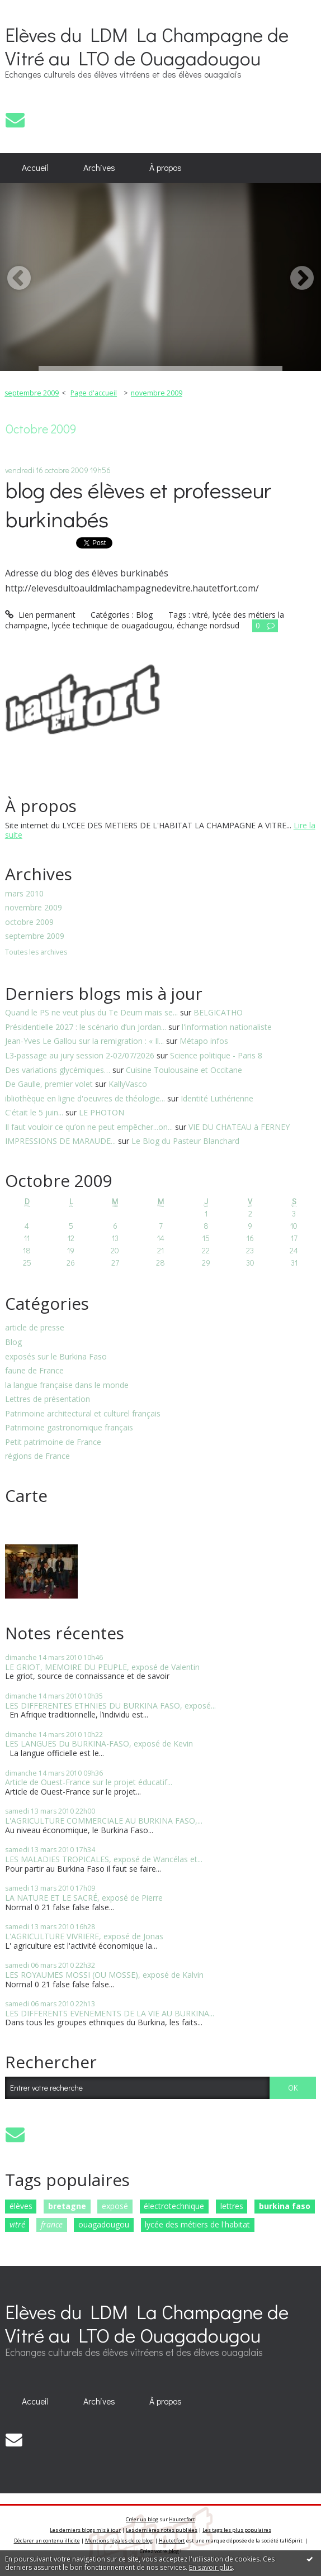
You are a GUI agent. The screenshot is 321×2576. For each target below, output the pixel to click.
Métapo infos (204, 1041)
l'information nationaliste (227, 1027)
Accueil (35, 167)
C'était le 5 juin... (34, 1112)
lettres (231, 2206)
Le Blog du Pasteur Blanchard (185, 1141)
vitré (17, 2224)
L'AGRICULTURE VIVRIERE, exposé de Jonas (84, 1936)
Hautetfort (182, 2519)
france (52, 2224)
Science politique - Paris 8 (216, 1055)
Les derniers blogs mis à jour (85, 2530)
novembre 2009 (33, 908)
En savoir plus (211, 2567)
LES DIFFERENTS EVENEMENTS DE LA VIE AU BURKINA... (109, 2013)
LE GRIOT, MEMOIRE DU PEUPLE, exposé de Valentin (102, 1667)
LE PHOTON (101, 1112)
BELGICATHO (218, 1012)
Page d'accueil (93, 393)
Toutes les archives (36, 952)
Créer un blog (142, 2519)
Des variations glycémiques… (57, 1070)
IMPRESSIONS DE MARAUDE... (60, 1141)
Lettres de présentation (47, 1399)
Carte (26, 1495)
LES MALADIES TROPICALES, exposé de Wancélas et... (103, 1859)
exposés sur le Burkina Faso (56, 1357)
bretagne (67, 2206)
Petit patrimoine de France (53, 1442)
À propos (165, 167)
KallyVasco (127, 1084)
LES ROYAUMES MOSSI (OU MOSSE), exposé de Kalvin (104, 1974)
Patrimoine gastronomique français (69, 1428)
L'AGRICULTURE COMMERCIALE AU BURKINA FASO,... (103, 1820)
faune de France (34, 1371)
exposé (115, 2206)
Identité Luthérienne (217, 1098)
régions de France (37, 1456)
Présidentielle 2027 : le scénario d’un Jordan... (85, 1027)
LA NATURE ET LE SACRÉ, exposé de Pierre (84, 1897)
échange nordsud (208, 625)
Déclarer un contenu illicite (47, 2540)
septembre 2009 (34, 936)
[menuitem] (35, 168)
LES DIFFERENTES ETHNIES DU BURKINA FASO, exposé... (110, 1705)
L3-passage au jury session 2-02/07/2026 (79, 1055)
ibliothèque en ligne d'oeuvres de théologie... (85, 1098)
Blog (13, 1342)
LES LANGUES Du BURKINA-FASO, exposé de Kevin (99, 1743)
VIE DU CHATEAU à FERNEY (239, 1127)
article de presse (34, 1328)
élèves (21, 2206)
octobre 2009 (29, 922)
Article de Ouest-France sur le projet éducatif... (88, 1782)
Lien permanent (40, 614)
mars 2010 (24, 894)
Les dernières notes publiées (161, 2530)
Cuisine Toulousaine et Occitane (184, 1070)
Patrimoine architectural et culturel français (82, 1414)
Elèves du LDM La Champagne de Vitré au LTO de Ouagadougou (147, 45)
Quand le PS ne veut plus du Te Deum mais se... (91, 1012)
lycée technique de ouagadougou (112, 625)
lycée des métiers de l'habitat (197, 2224)
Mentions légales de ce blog (119, 2540)
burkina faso (284, 2206)
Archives (99, 167)
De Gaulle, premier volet (49, 1084)
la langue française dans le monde (67, 1385)
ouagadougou (103, 2224)
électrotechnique (174, 2206)
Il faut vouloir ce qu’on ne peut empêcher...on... (89, 1127)
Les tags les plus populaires (236, 2530)
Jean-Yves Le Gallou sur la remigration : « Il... (84, 1041)
